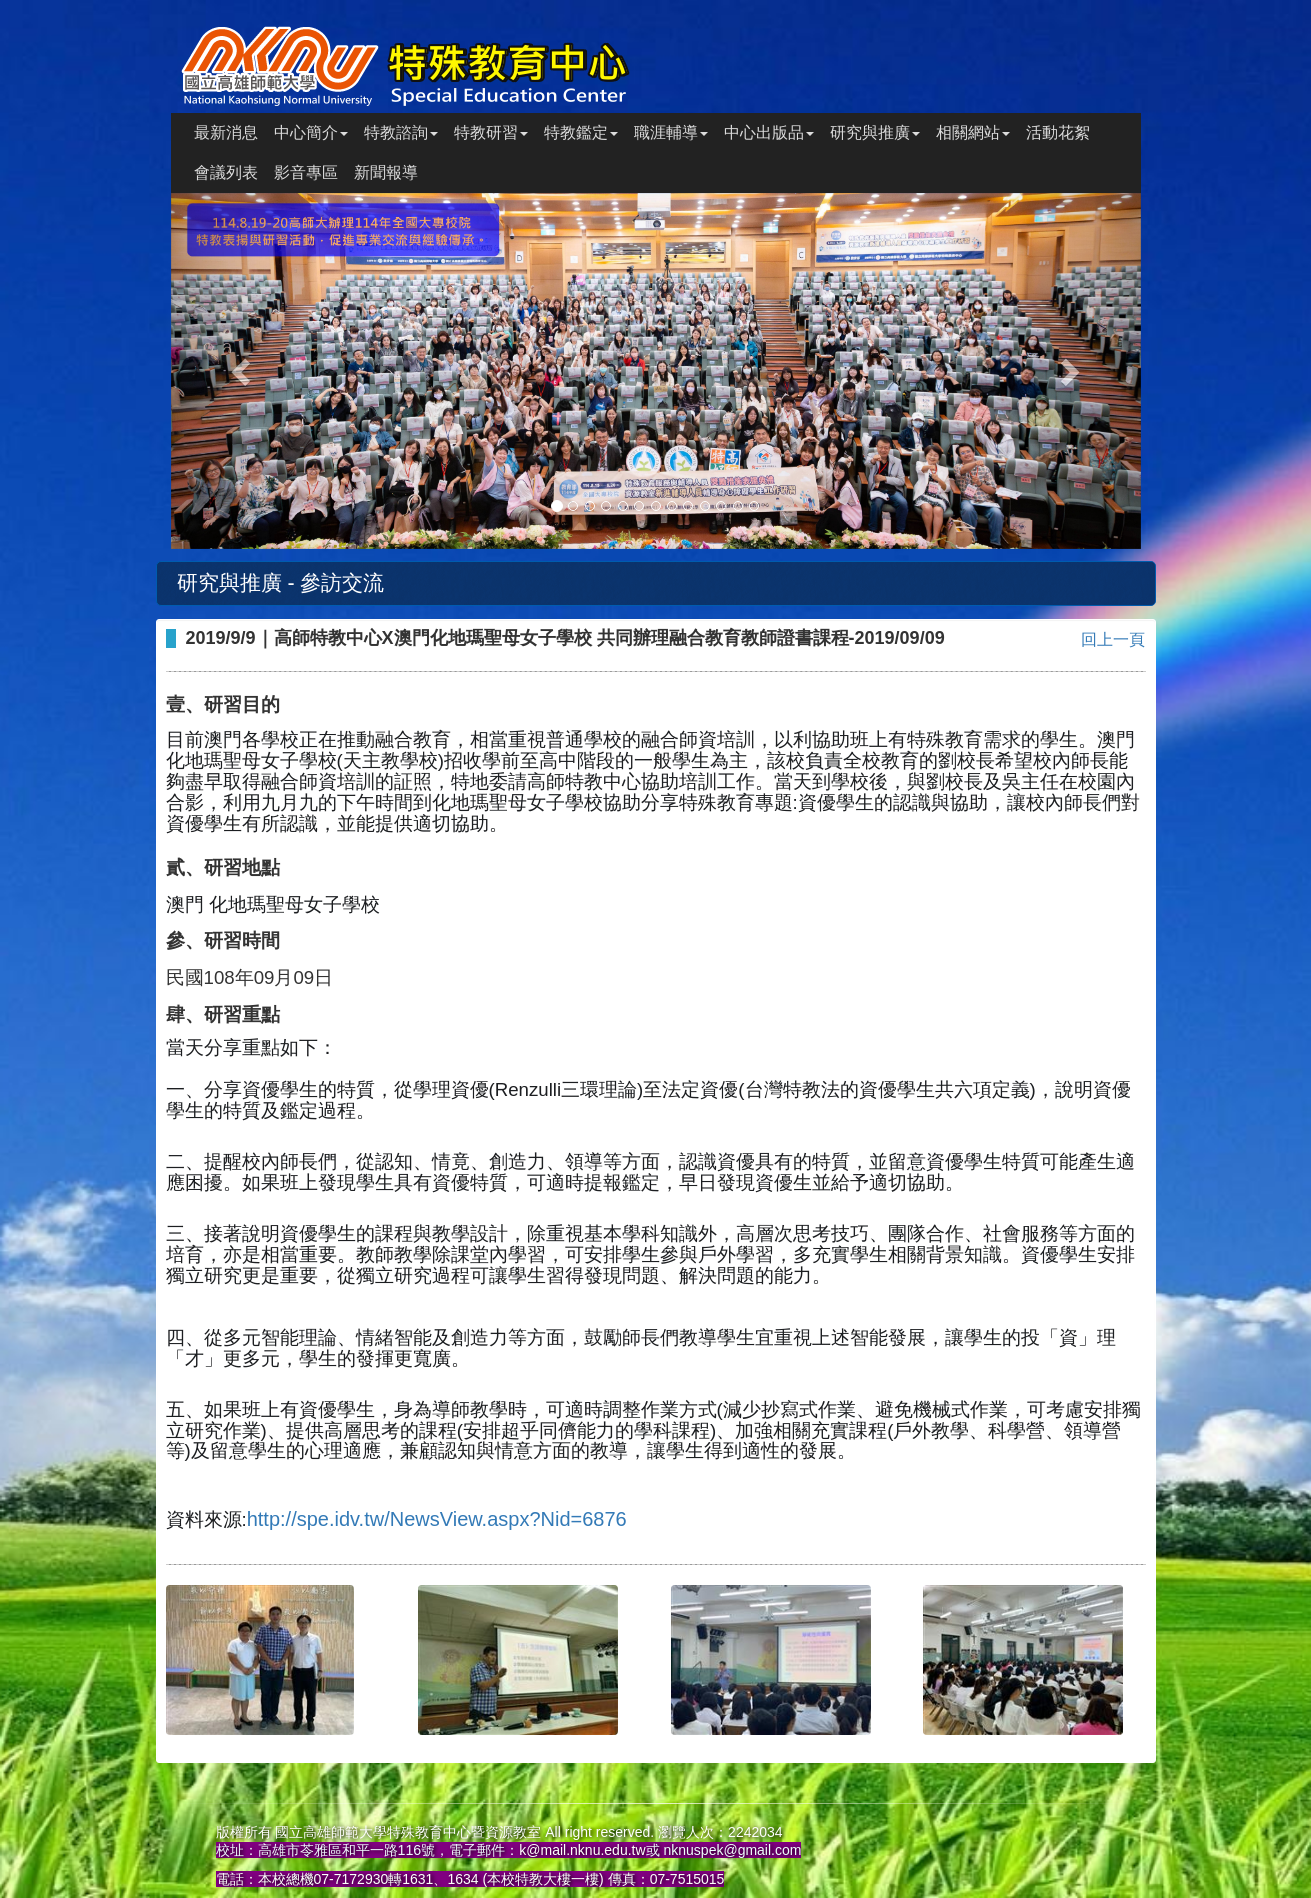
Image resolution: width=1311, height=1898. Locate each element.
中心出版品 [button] (769, 132)
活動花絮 (1058, 132)
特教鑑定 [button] (581, 132)
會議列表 (226, 172)
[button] (244, 371)
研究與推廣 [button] (875, 132)
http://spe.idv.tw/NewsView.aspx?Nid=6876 (437, 1519)
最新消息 (226, 132)
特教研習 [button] (491, 132)
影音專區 (306, 172)
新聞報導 (386, 172)
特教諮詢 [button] (401, 132)
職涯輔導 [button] (671, 132)
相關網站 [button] (973, 132)
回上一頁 (1113, 639)
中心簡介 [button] (311, 132)
